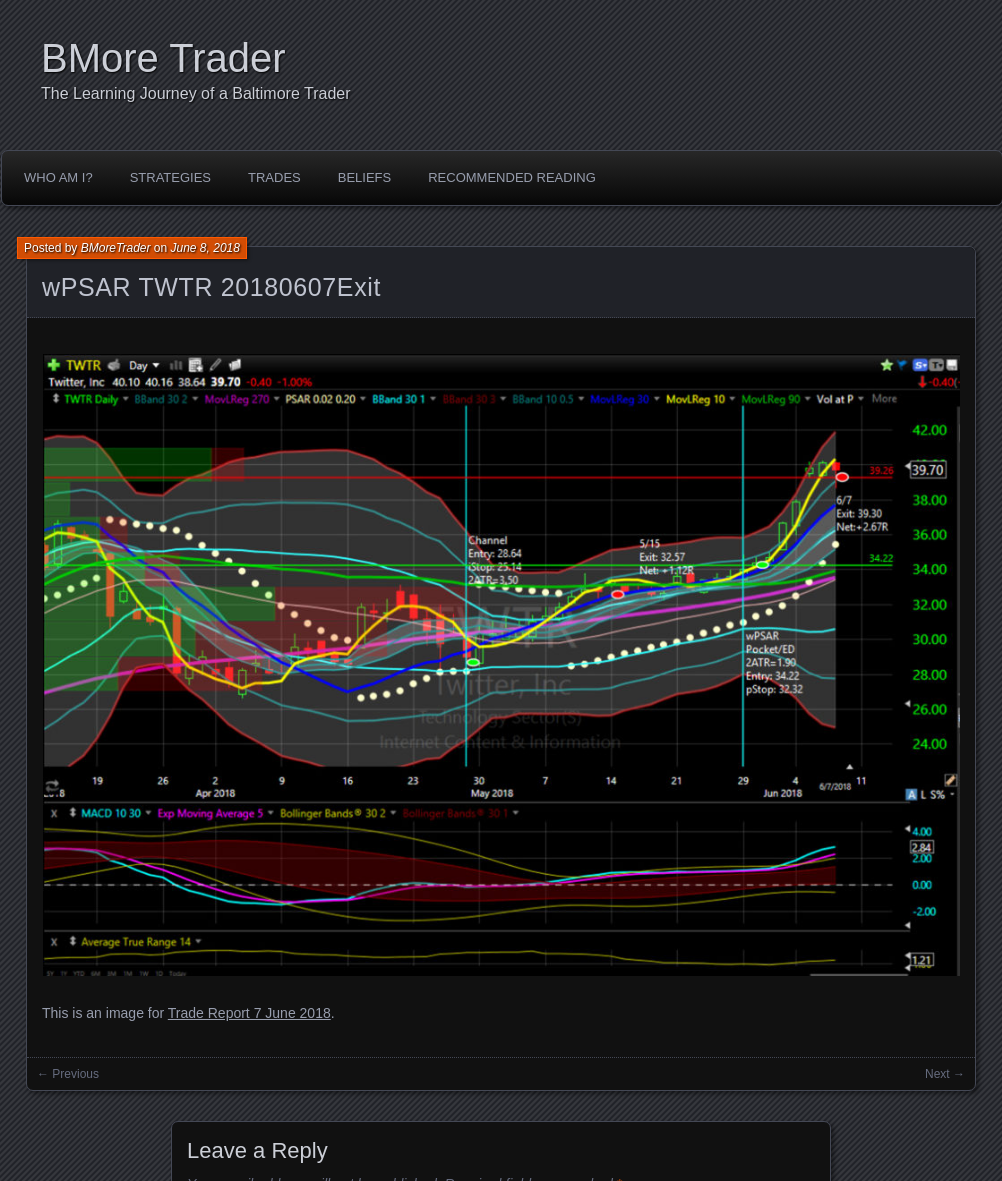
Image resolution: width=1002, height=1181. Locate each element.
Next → (945, 1074)
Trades (274, 177)
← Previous (68, 1074)
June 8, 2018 (205, 248)
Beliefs (364, 177)
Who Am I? (58, 177)
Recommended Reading (512, 177)
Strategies (170, 177)
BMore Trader (163, 58)
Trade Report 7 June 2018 (249, 1013)
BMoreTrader (116, 248)
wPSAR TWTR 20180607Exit (211, 287)
